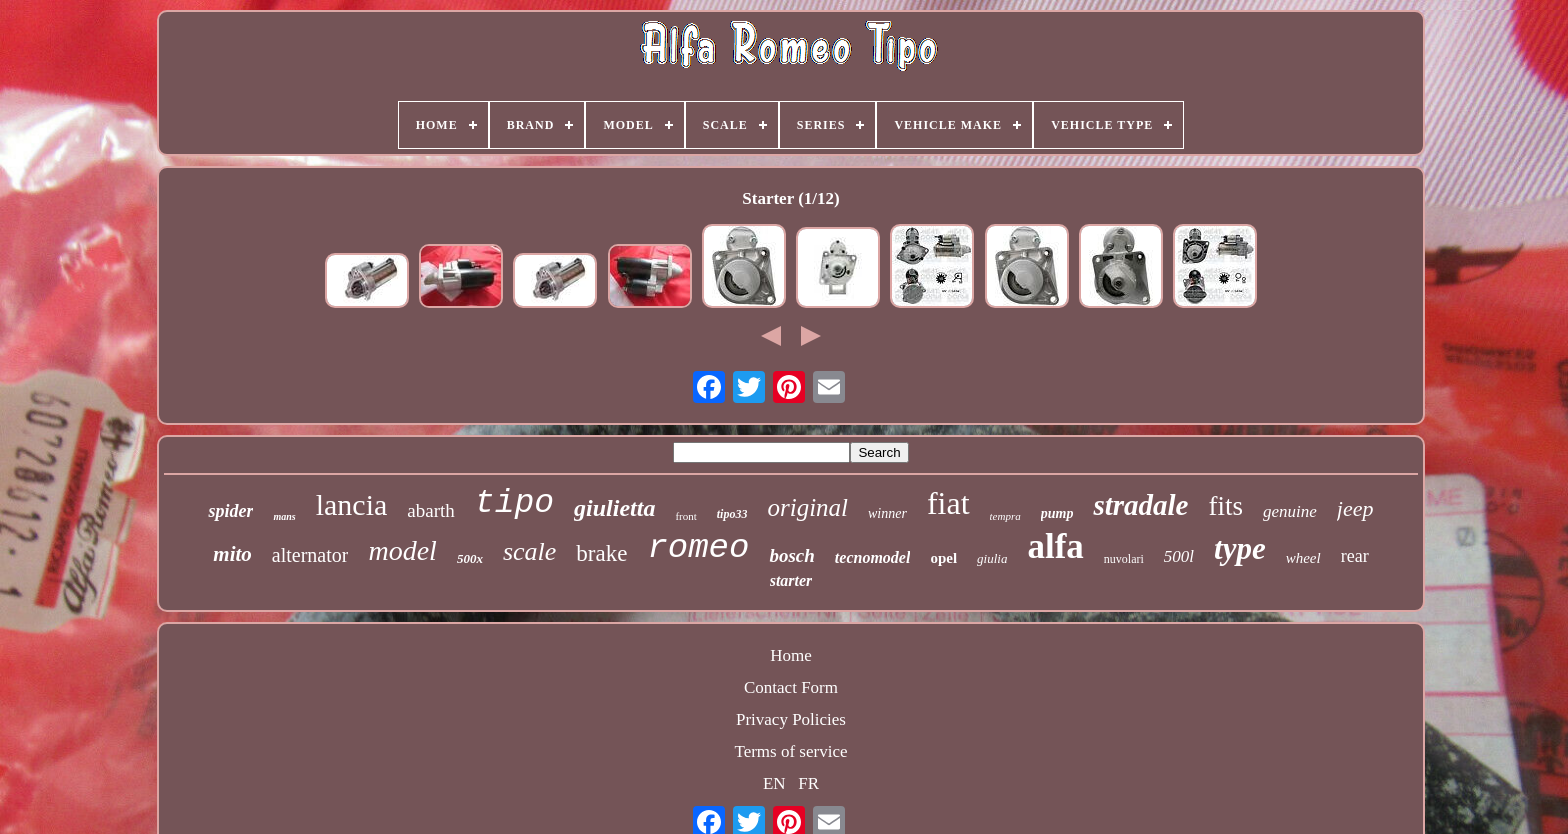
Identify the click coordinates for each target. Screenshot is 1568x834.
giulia (992, 558)
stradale (1140, 505)
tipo (514, 503)
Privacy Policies (791, 719)
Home (791, 655)
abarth (430, 510)
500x (470, 558)
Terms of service (790, 751)
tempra (1005, 516)
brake (601, 553)
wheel (1303, 558)
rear (1355, 556)
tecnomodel (873, 557)
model (402, 550)
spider (230, 511)
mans (284, 516)
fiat (948, 503)
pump (1057, 513)
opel (943, 558)
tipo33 (732, 514)
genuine (1290, 511)
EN (774, 783)
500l (1179, 556)
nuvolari (1124, 559)
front (685, 516)
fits (1225, 506)
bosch (791, 555)
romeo (698, 548)
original (807, 507)
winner (887, 513)
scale (529, 551)
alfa (1055, 546)
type (1240, 548)
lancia (352, 504)
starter (791, 580)
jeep (1355, 508)
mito (232, 554)
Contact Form (791, 687)
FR (808, 783)
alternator (310, 555)
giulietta (614, 508)
